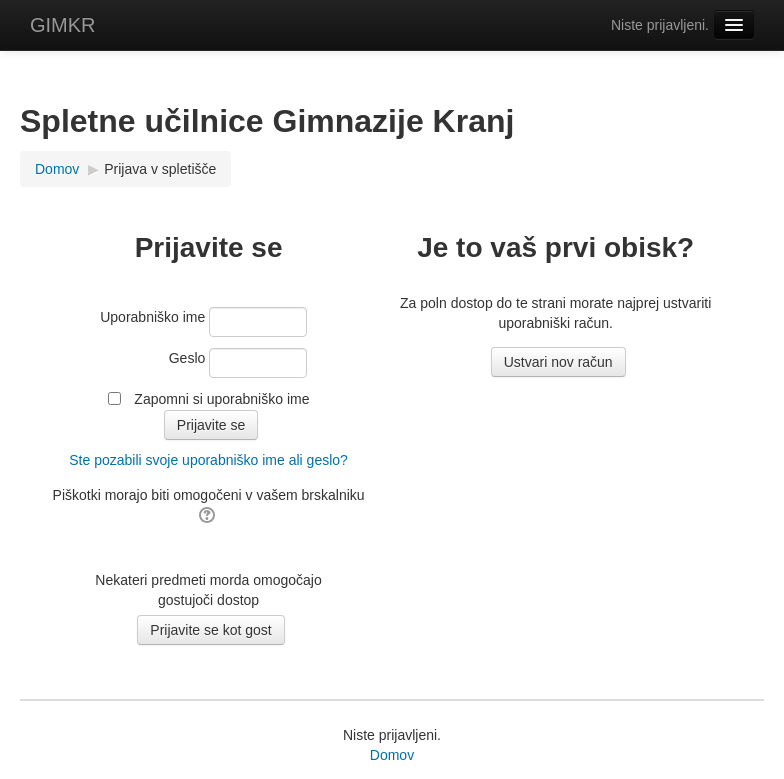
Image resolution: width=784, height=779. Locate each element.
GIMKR (63, 25)
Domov (392, 755)
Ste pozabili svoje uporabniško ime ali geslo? (208, 460)
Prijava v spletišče (160, 169)
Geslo (187, 358)
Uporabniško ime (152, 317)
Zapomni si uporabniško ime (221, 399)
